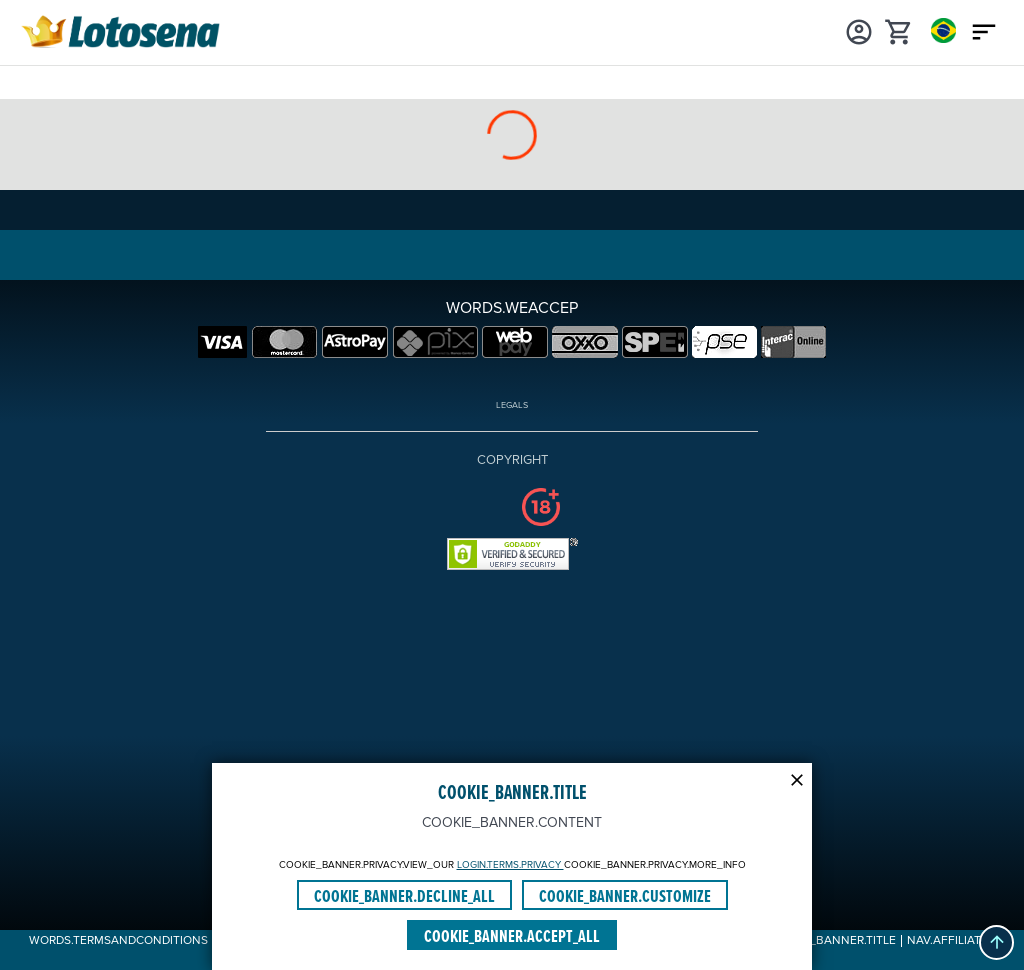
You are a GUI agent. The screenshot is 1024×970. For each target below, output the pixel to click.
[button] (996, 942)
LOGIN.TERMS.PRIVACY (510, 865)
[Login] (859, 30)
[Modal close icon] (797, 778)
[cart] (899, 30)
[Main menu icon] (984, 30)
